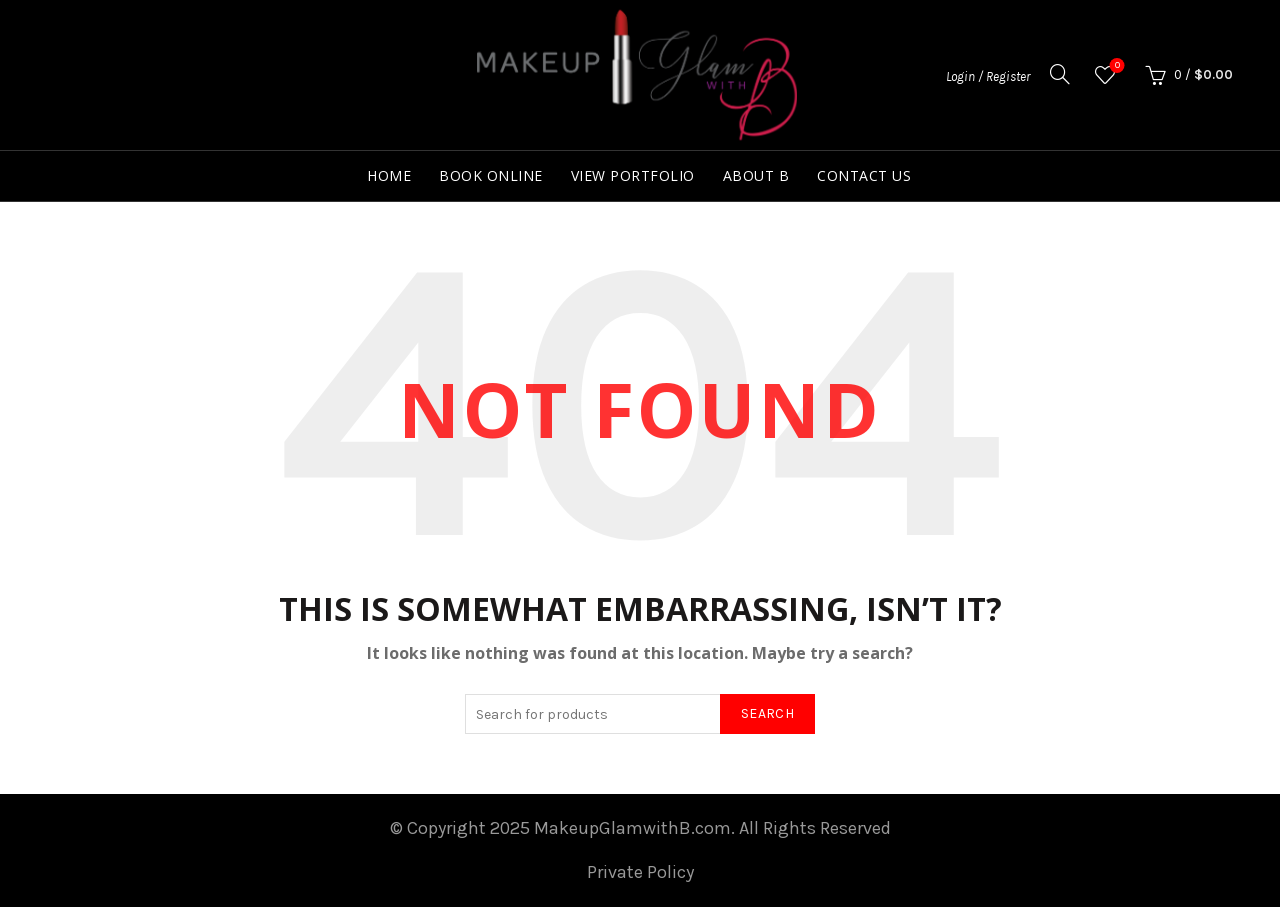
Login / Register (988, 76)
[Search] (1060, 74)
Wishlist (1115, 66)
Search (767, 713)
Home (389, 175)
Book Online (491, 175)
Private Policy (640, 872)
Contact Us (864, 175)
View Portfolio (633, 175)
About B (756, 175)
